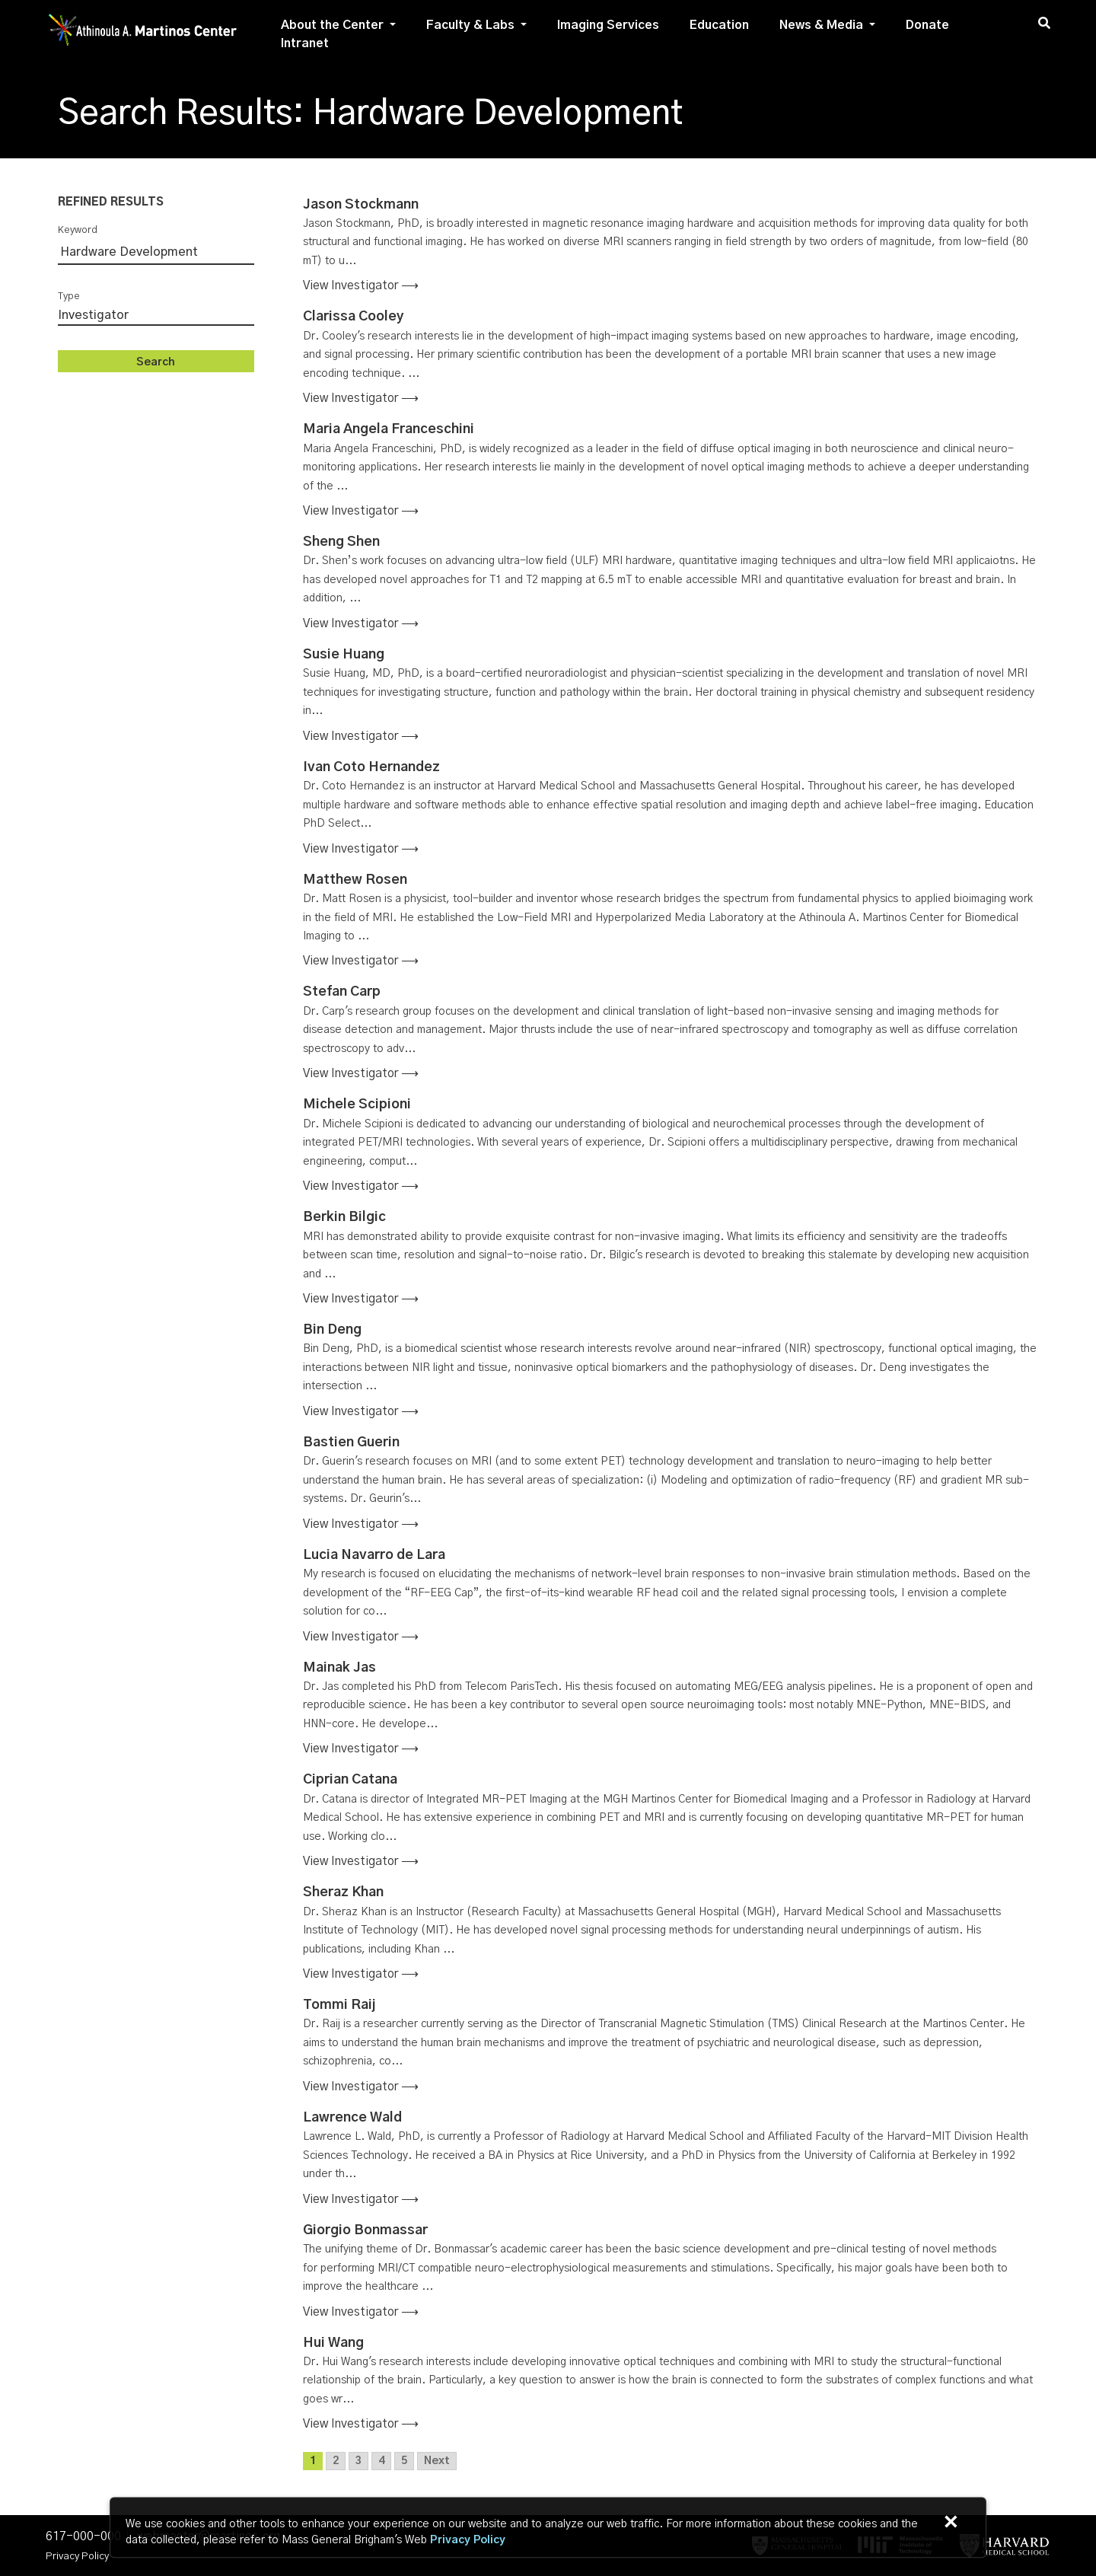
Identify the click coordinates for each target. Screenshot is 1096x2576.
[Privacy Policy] (467, 2541)
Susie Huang (343, 655)
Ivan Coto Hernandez (371, 767)
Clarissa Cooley (353, 317)
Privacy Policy (77, 2556)
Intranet (305, 43)
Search (155, 362)
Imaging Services (608, 25)
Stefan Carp (342, 992)
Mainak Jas (339, 1667)
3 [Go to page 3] (358, 2461)
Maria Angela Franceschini (388, 429)
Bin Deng (332, 1330)
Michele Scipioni (357, 1104)
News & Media (821, 25)
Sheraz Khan (343, 1892)
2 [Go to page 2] (336, 2461)
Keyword (77, 230)
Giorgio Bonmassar (365, 2230)
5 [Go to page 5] (404, 2461)
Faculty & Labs (470, 25)
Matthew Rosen (355, 880)
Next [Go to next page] (437, 2461)
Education (719, 25)
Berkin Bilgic (344, 1217)
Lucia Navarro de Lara (374, 1555)
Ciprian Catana (350, 1780)
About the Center (332, 25)
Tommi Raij (339, 2005)
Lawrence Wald (352, 2118)
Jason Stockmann (361, 205)
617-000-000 (83, 2536)
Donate (927, 25)
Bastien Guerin (351, 1442)
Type (69, 296)
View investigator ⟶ (361, 285)
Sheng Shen (341, 542)
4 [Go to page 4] (381, 2461)
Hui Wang (333, 2343)
